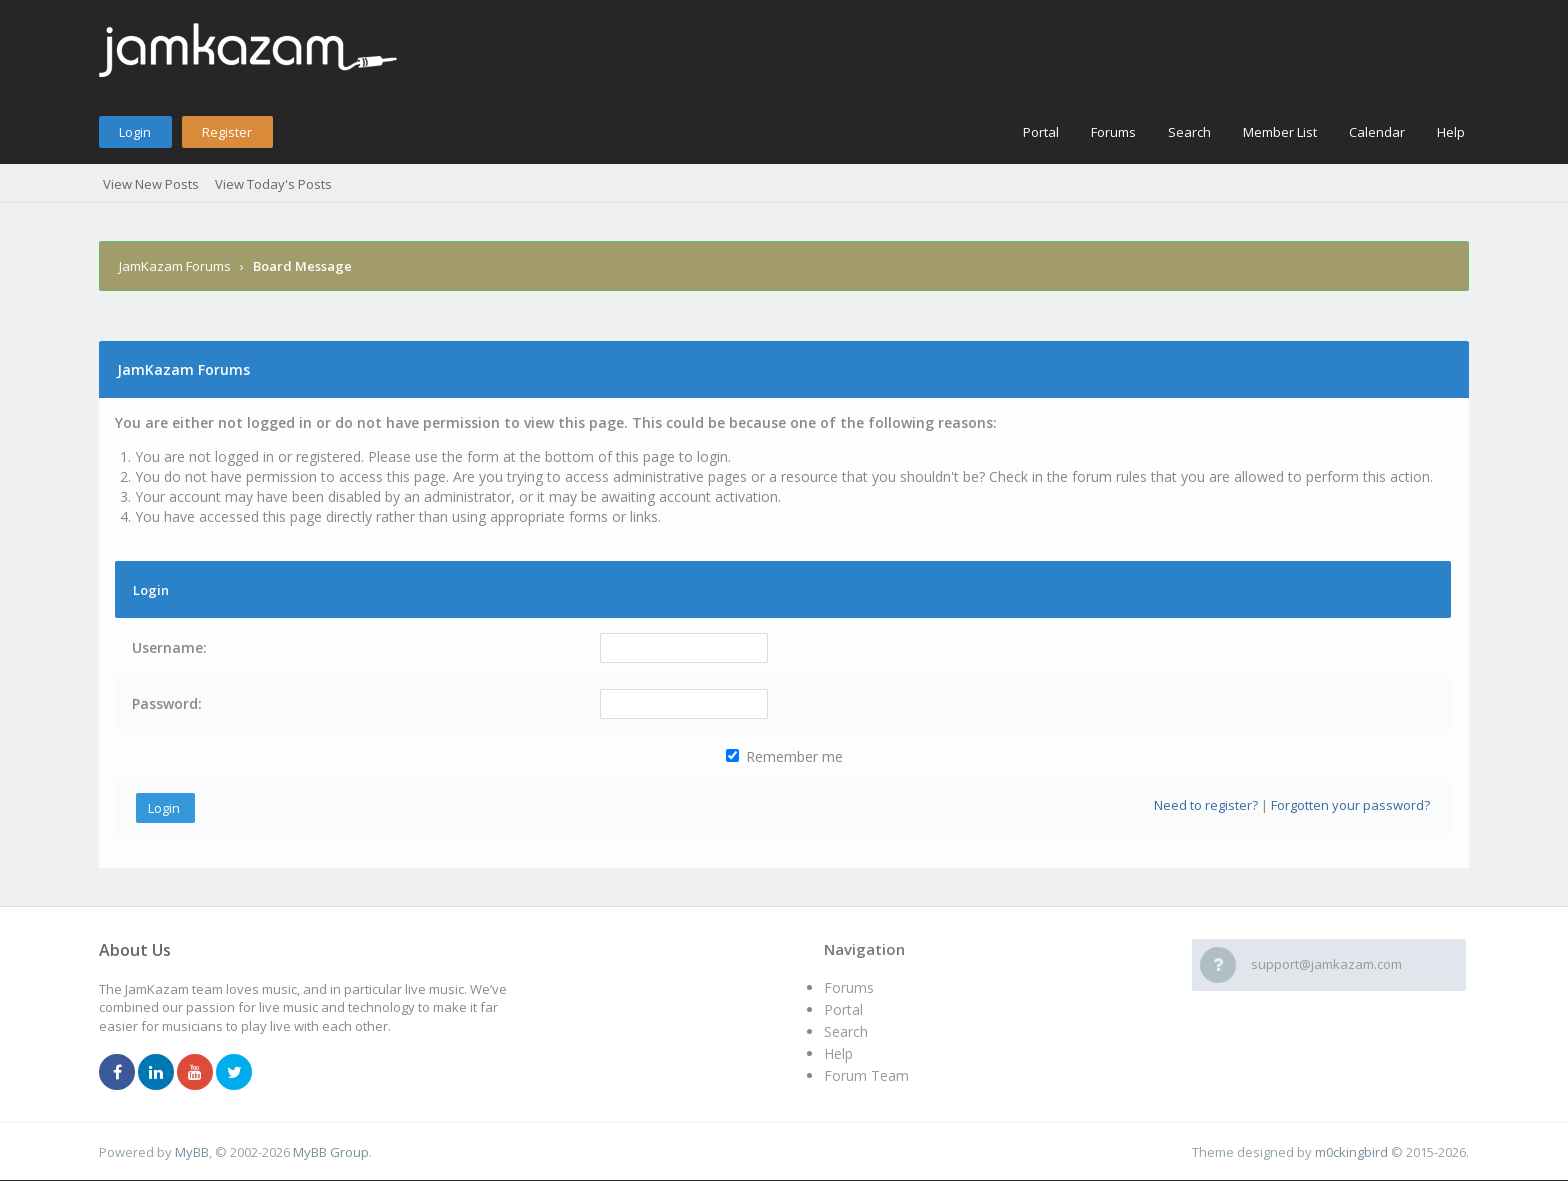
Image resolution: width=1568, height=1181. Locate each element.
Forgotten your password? (1350, 805)
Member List (1280, 132)
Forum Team (866, 1075)
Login (135, 132)
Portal (1041, 132)
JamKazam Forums (175, 266)
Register (227, 132)
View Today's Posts (273, 184)
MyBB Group (331, 1152)
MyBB (192, 1152)
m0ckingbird (1351, 1152)
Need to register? (1206, 805)
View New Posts (151, 184)
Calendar (1377, 132)
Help (1451, 132)
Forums (1113, 132)
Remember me (784, 756)
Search (1189, 132)
